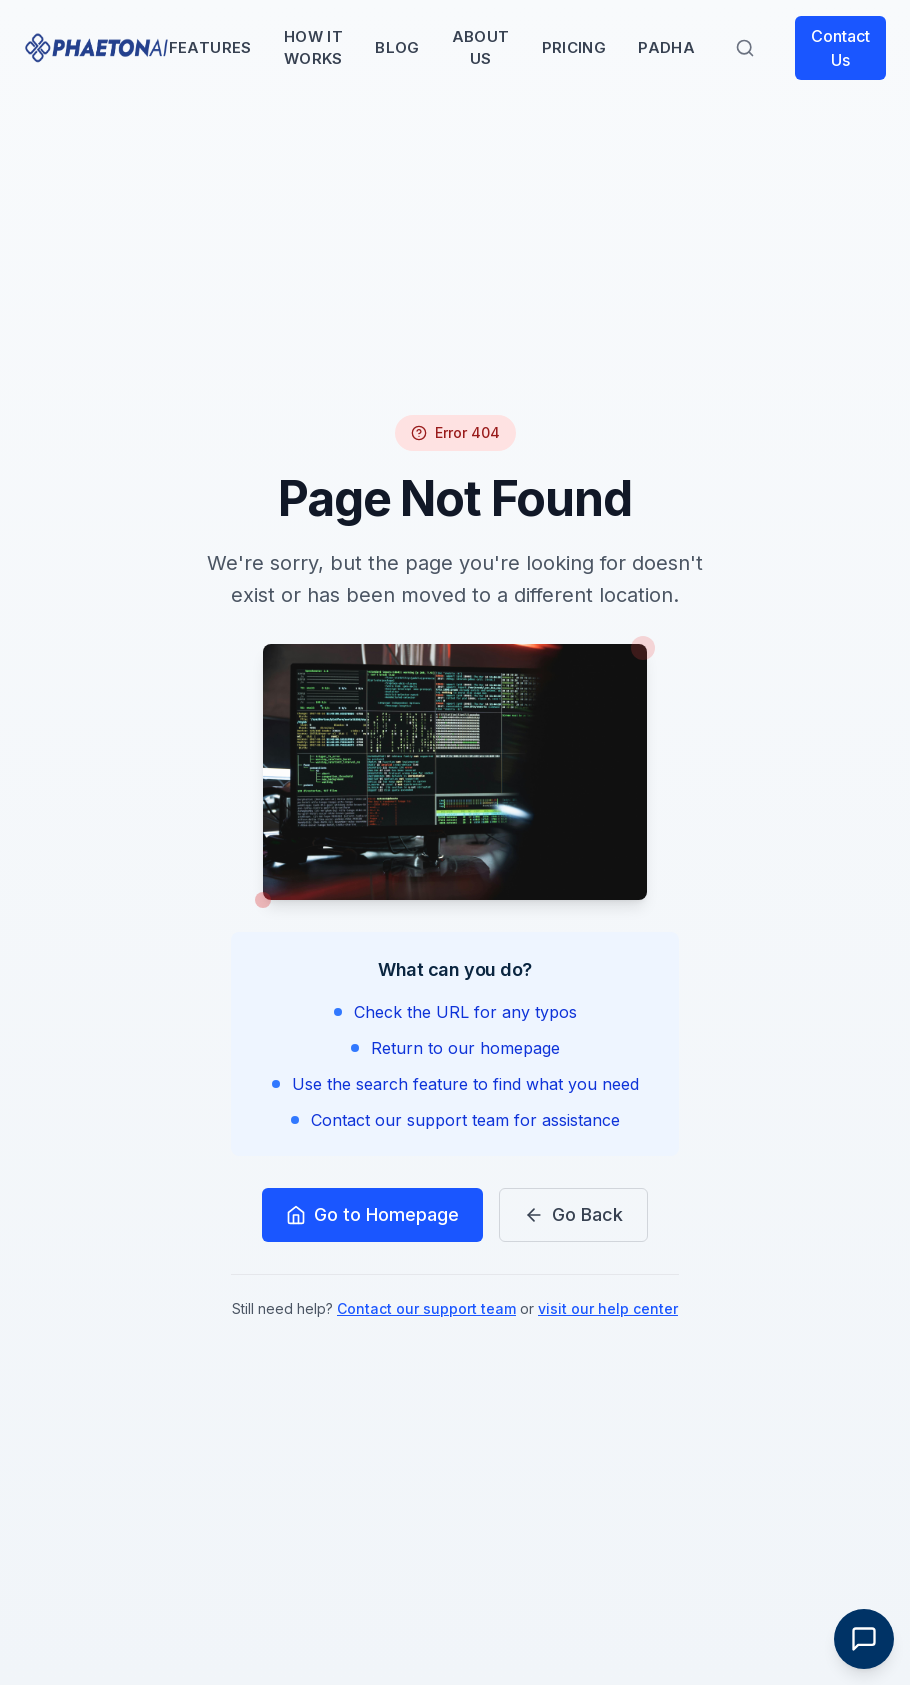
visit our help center (608, 1308)
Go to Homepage (372, 1214)
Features (210, 47)
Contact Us (840, 48)
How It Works (313, 48)
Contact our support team (426, 1308)
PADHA (666, 47)
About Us (481, 48)
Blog (397, 47)
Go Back (573, 1214)
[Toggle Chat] (864, 1639)
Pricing (574, 47)
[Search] (745, 48)
